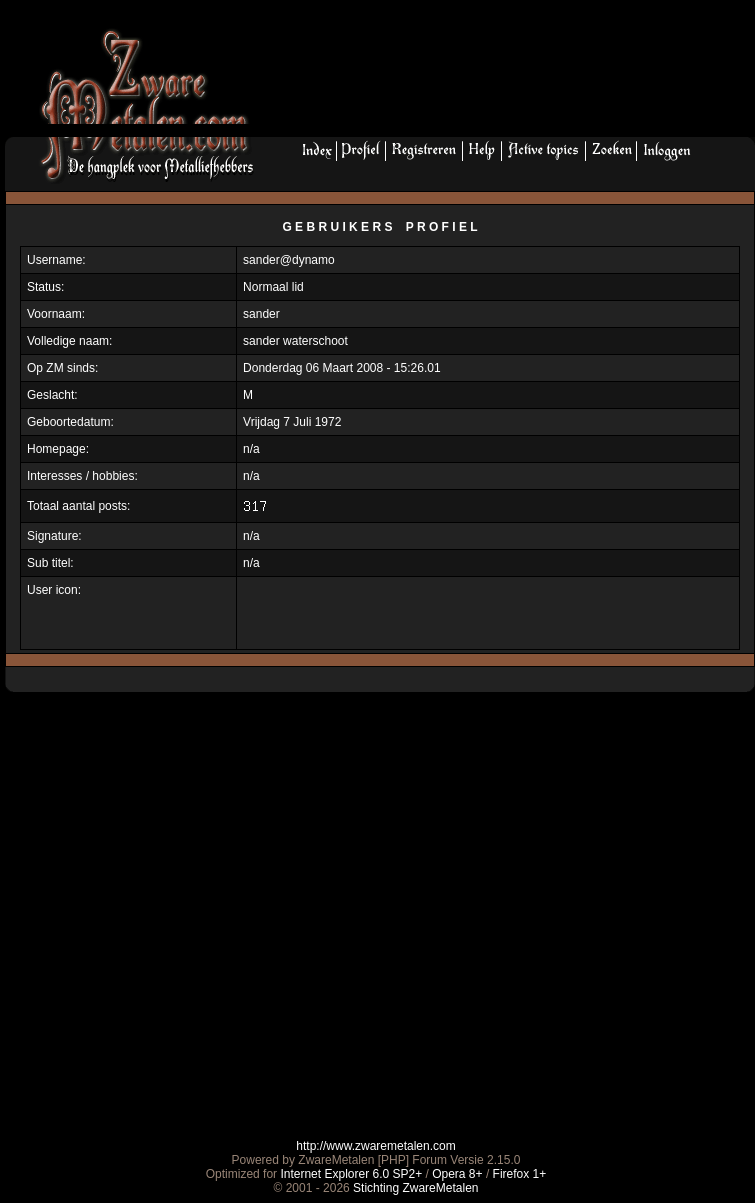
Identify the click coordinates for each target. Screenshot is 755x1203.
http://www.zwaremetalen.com (375, 1146)
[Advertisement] (344, 74)
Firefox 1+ (520, 1174)
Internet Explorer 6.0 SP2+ (351, 1174)
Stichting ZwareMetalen (415, 1188)
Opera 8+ (457, 1174)
